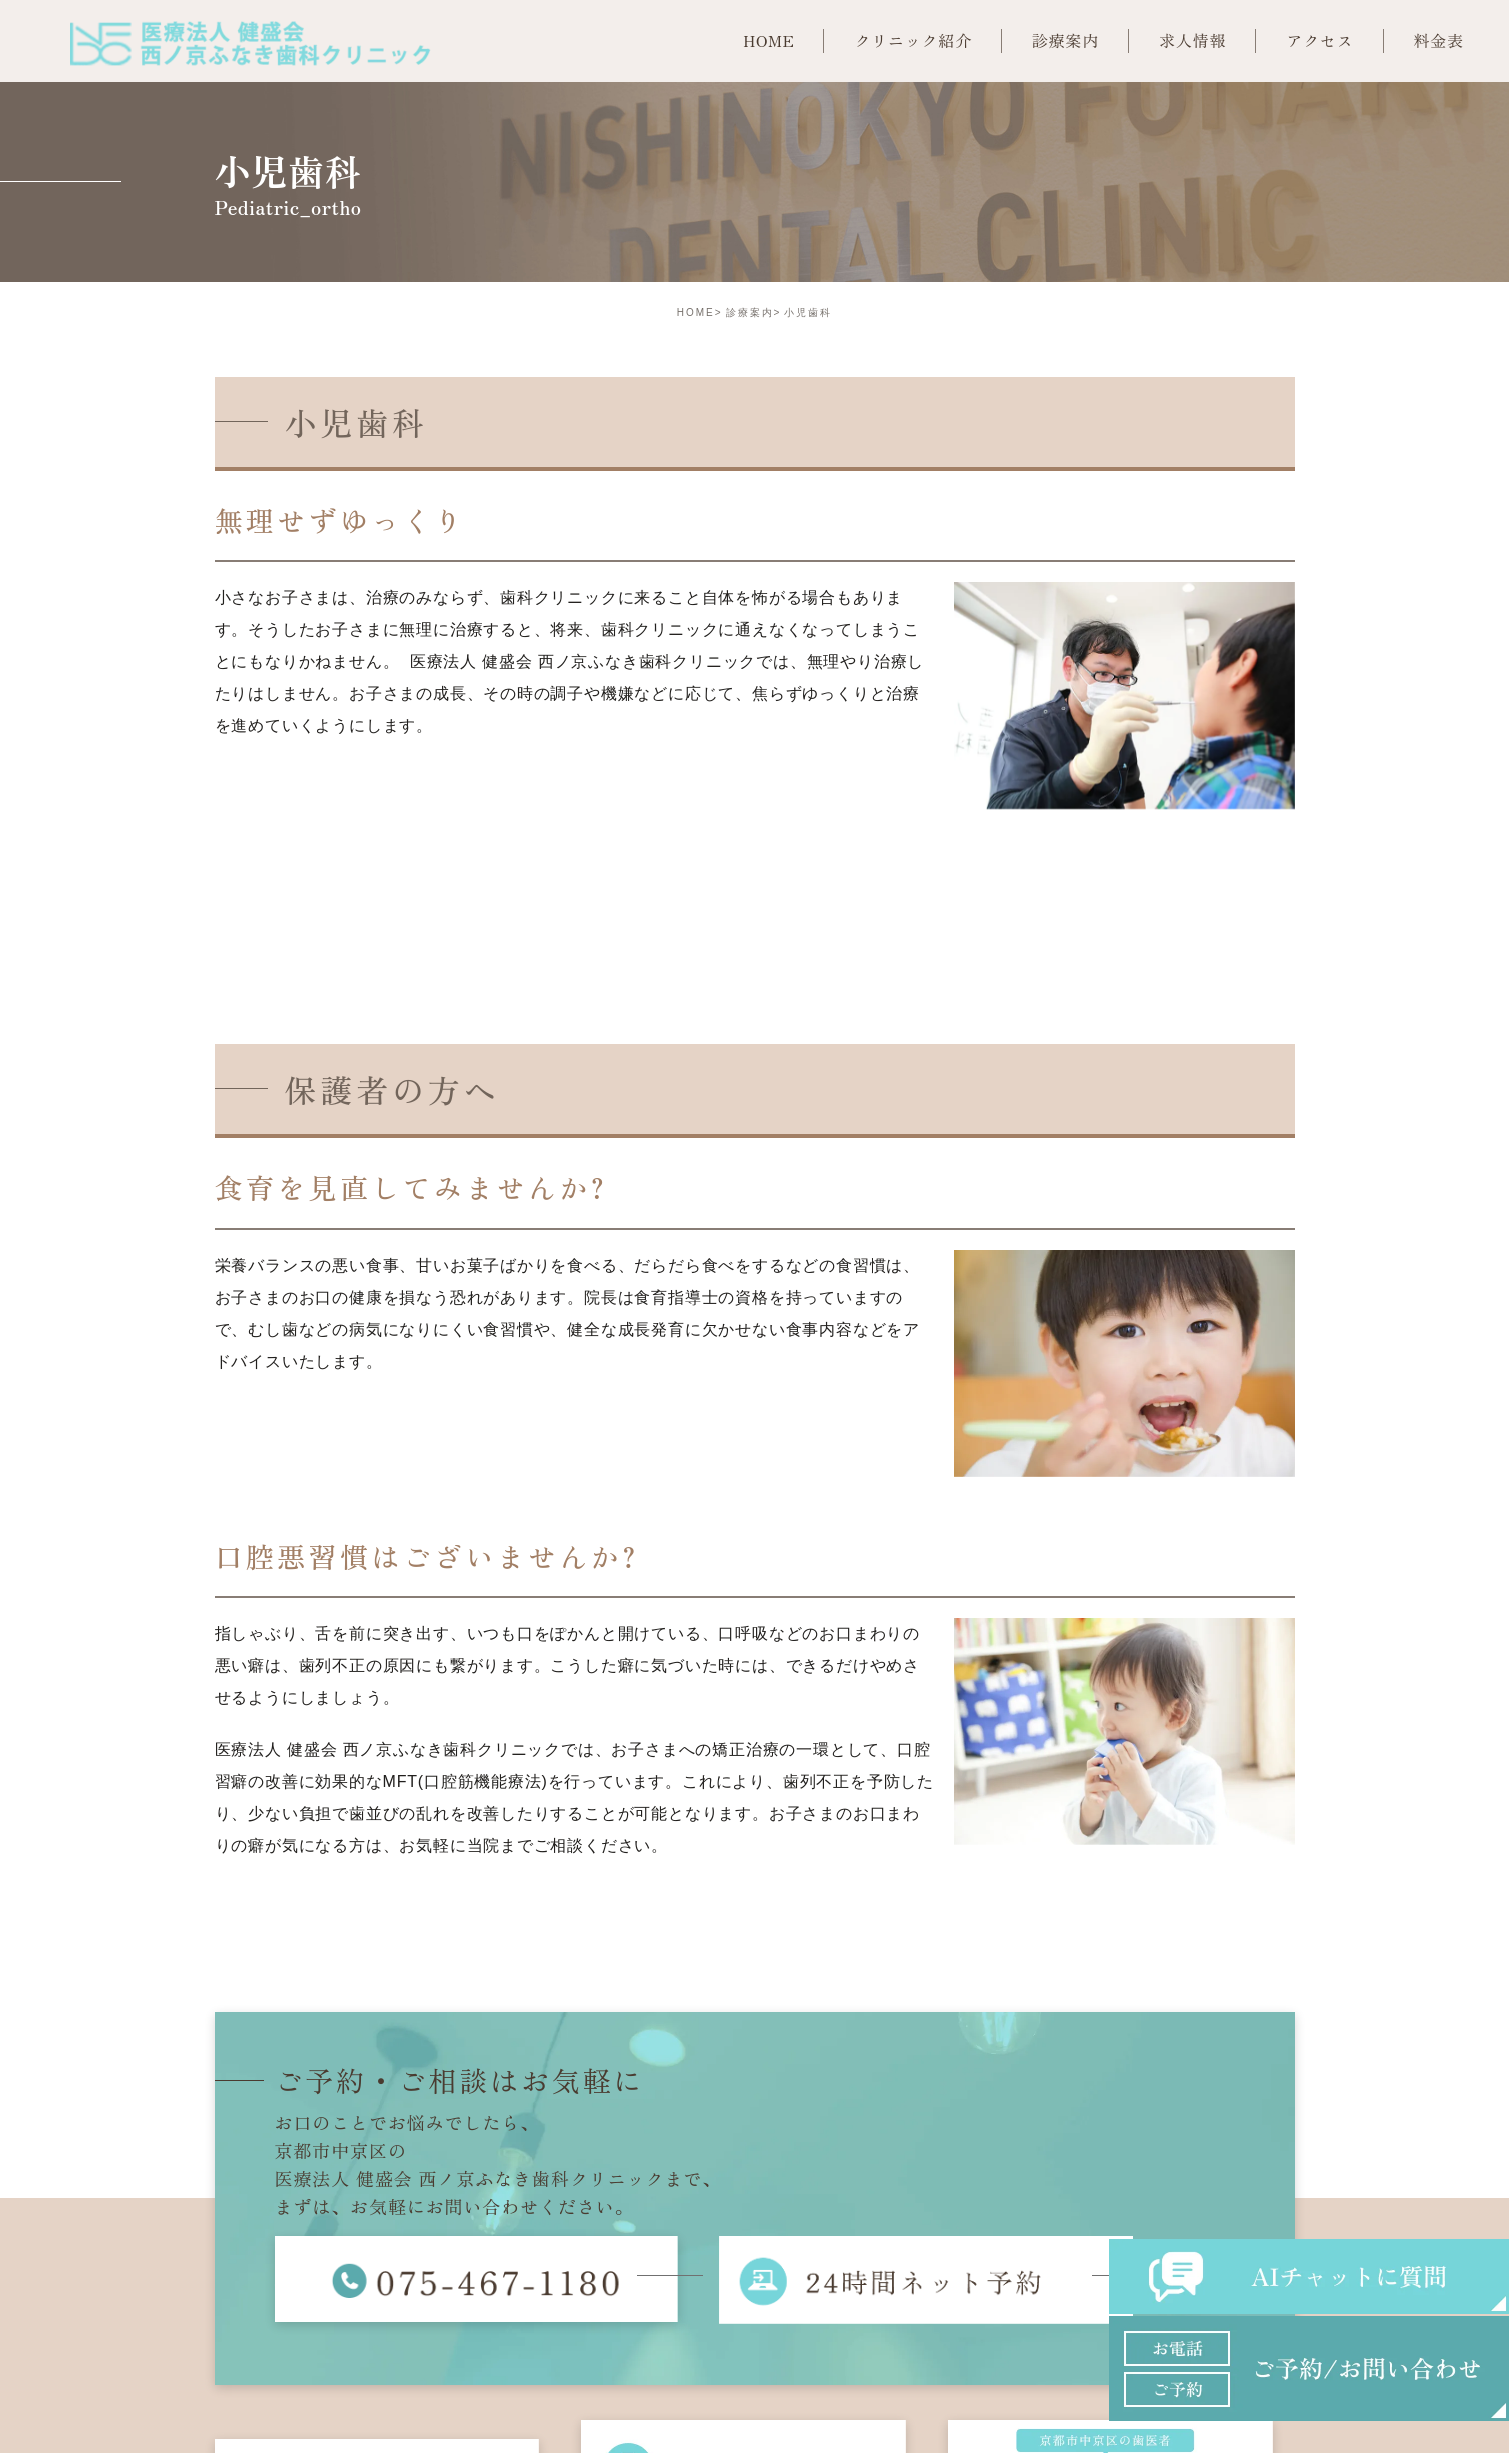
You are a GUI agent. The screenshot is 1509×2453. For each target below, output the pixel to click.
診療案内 (750, 312)
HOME (696, 312)
